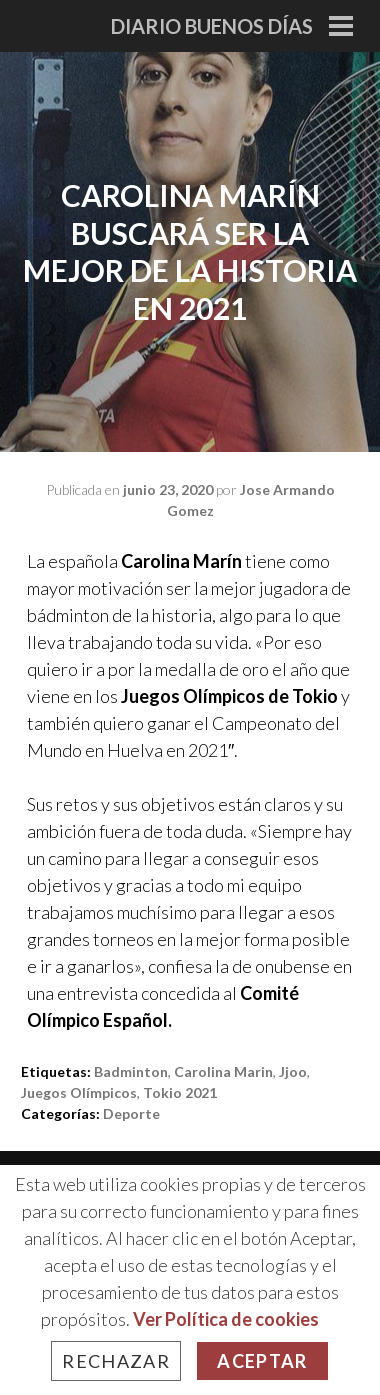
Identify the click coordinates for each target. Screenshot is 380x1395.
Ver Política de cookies (226, 1319)
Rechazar (116, 1361)
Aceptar (262, 1361)
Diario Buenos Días (212, 26)
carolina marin (223, 1071)
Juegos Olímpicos (79, 1092)
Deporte (131, 1113)
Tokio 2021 (180, 1092)
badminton (131, 1071)
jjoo (293, 1071)
